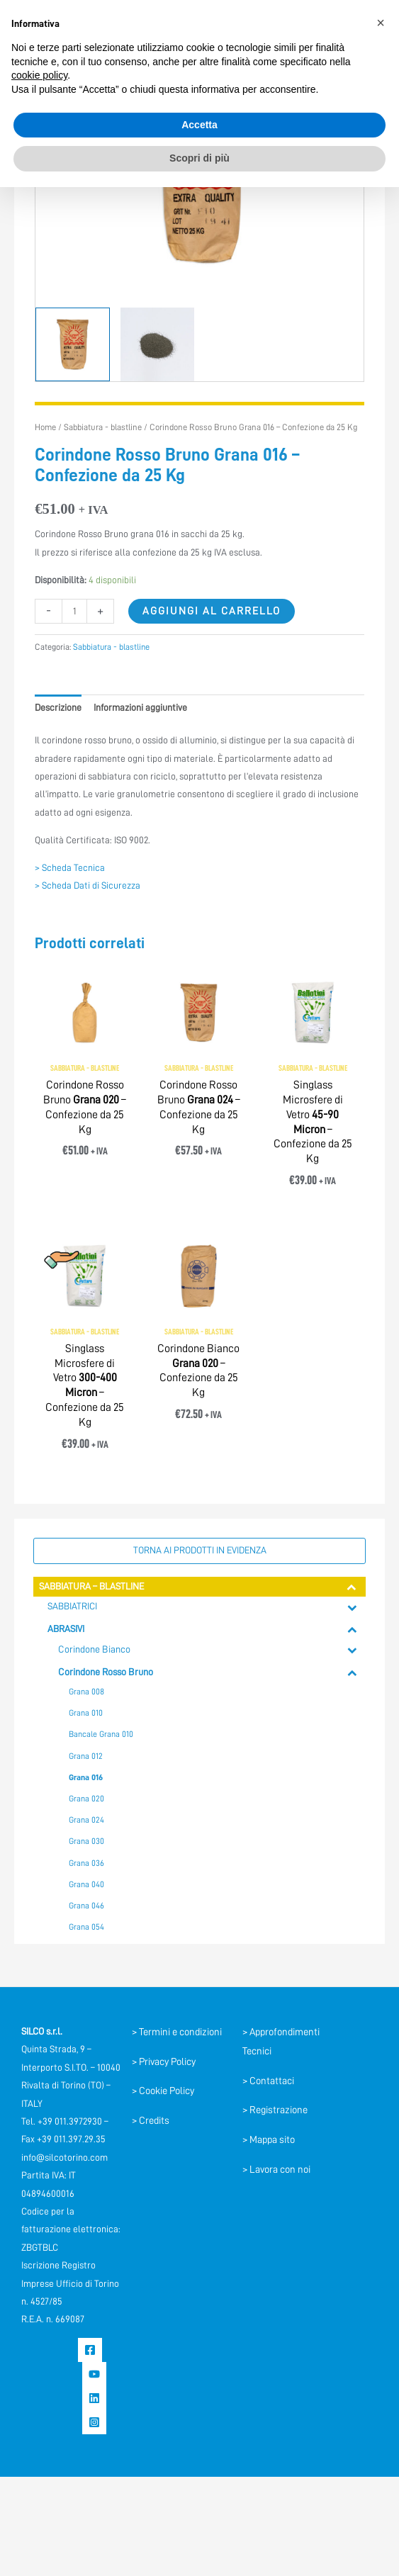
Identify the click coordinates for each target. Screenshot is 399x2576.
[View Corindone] (72, 344)
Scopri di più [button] (199, 158)
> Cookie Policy (163, 2091)
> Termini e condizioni (177, 2032)
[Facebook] (90, 2350)
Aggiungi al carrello (211, 611)
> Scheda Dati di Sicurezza (87, 885)
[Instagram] (94, 2422)
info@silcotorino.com (64, 2157)
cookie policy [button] (39, 75)
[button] (380, 22)
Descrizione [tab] (58, 707)
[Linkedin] (94, 2398)
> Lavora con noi (276, 2169)
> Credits (150, 2120)
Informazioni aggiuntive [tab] (140, 707)
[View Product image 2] (157, 344)
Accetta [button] (199, 124)
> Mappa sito (268, 2139)
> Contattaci (268, 2081)
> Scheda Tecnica (70, 867)
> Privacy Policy (164, 2061)
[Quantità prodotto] (74, 611)
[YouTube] (94, 2374)
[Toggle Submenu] (352, 1587)
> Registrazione (275, 2110)
